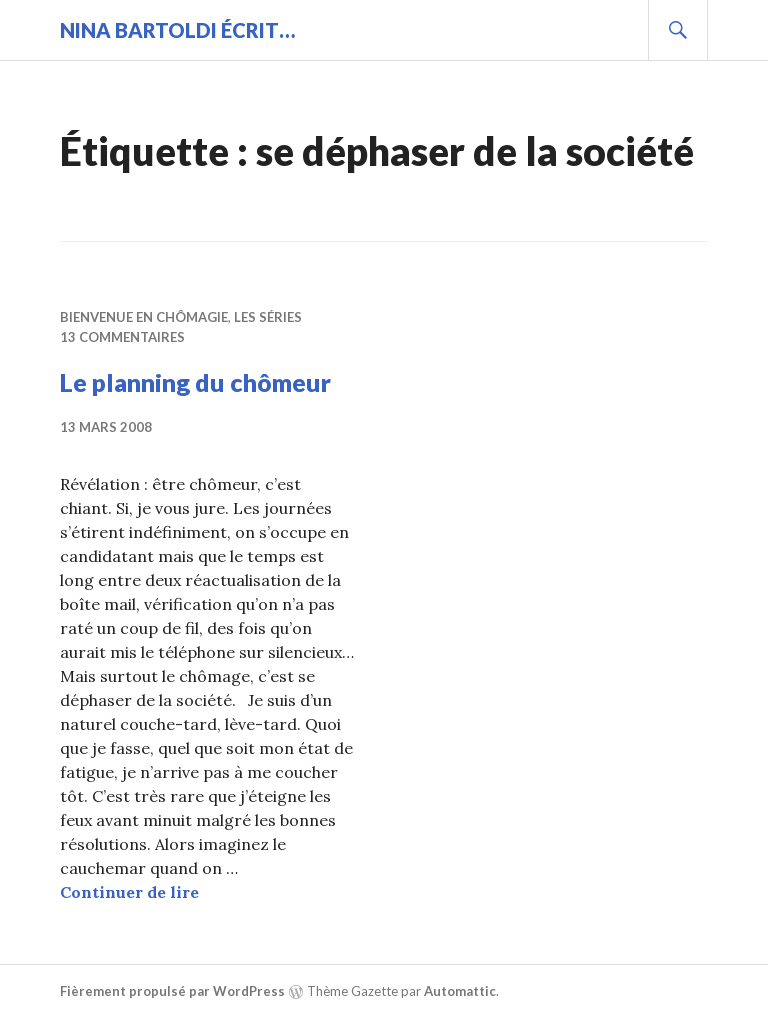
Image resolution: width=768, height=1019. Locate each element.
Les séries (268, 317)
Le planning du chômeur (195, 382)
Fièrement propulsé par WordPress (172, 991)
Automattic (460, 991)
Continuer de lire (129, 892)
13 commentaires (122, 337)
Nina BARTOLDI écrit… (177, 30)
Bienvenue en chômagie (144, 317)
